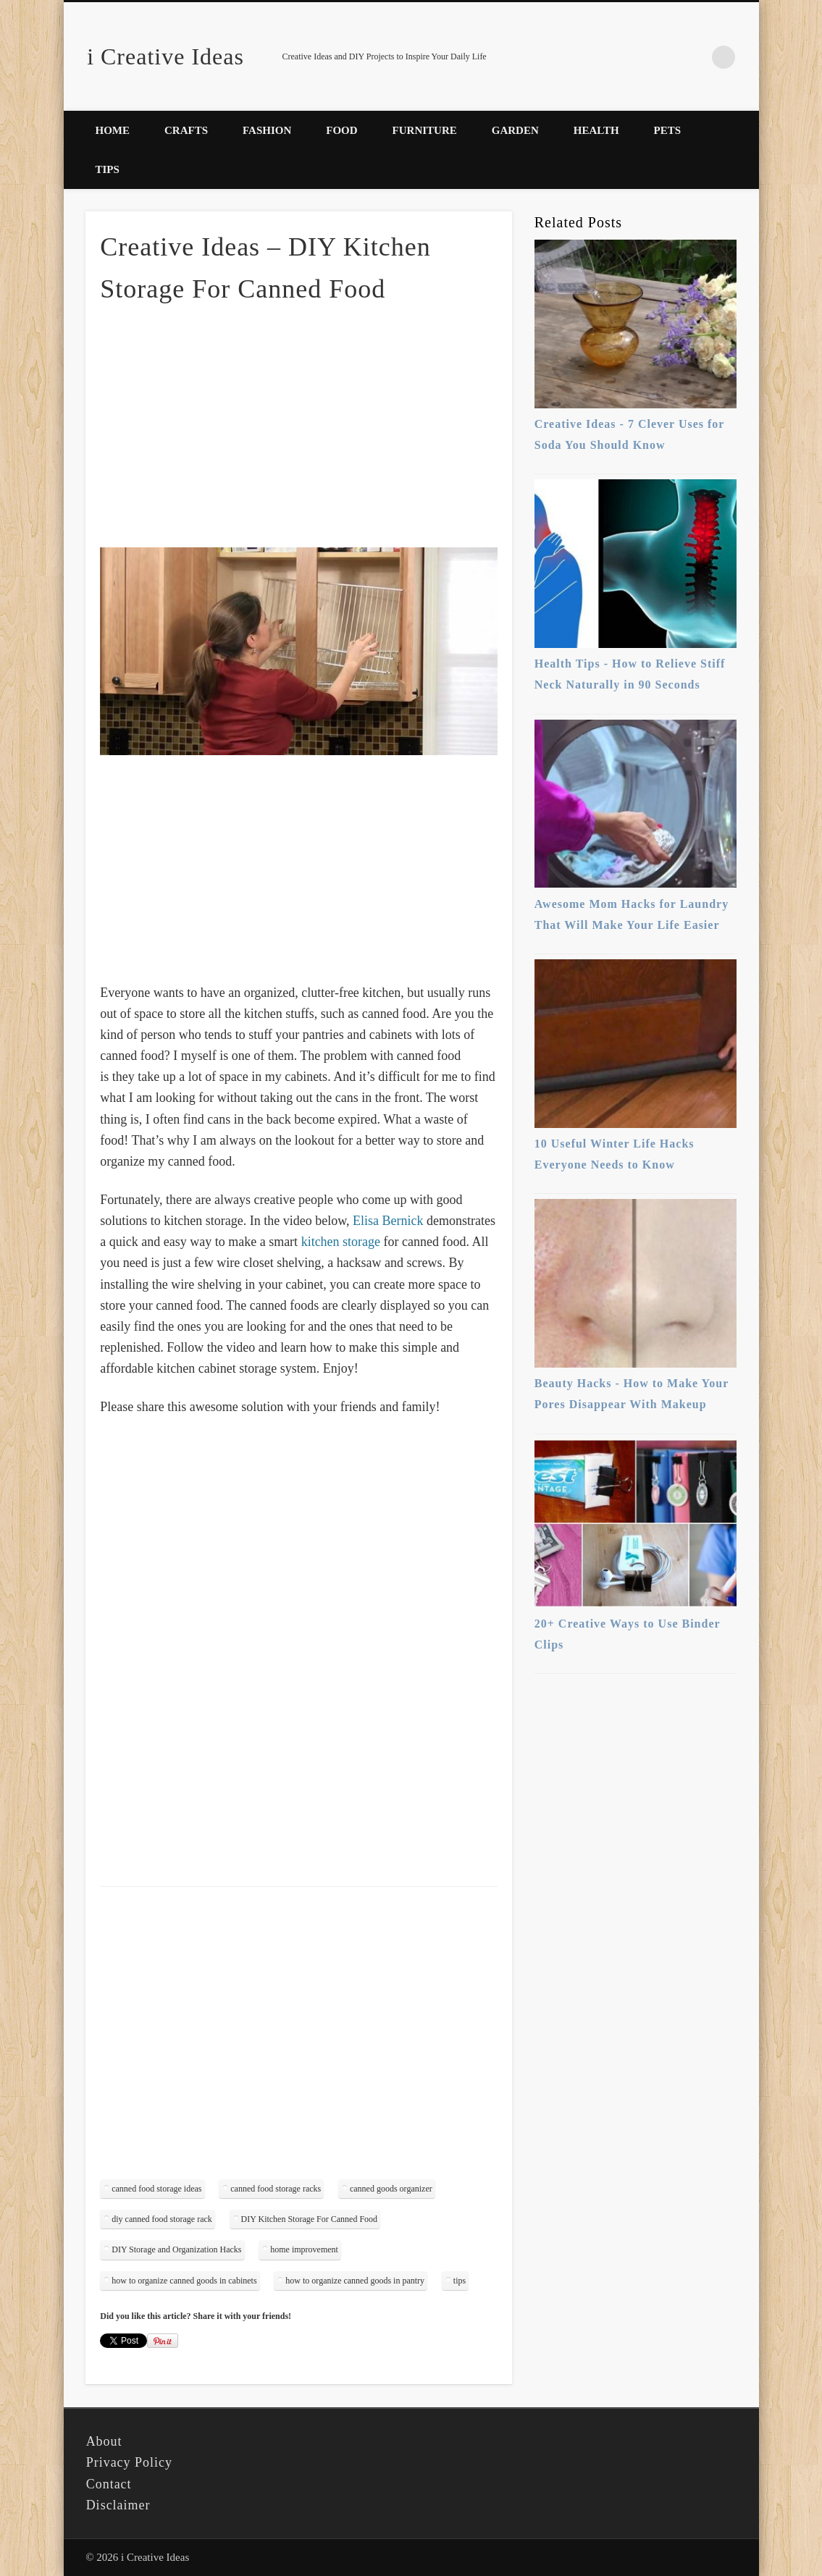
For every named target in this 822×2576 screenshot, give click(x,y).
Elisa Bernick (388, 1220)
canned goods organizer (391, 2189)
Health (596, 130)
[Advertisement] (299, 424)
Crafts (186, 130)
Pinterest (693, 57)
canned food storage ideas (156, 2189)
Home (113, 130)
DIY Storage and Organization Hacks (176, 2249)
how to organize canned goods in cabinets (184, 2281)
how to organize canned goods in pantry (354, 2281)
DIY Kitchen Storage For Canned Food (309, 2219)
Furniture (425, 130)
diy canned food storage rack (162, 2219)
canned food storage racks (275, 2189)
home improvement (304, 2249)
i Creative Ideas (165, 56)
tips (459, 2281)
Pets (667, 130)
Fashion (267, 130)
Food (341, 130)
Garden (515, 130)
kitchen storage (340, 1241)
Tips (107, 169)
